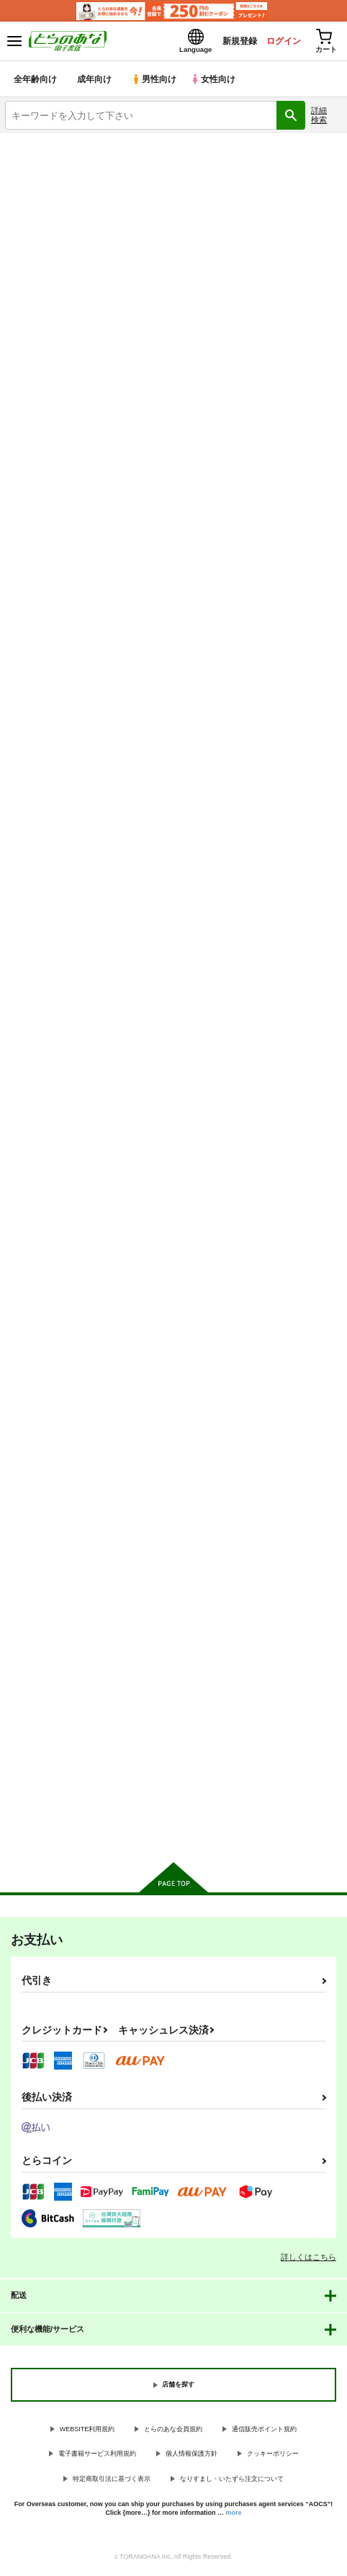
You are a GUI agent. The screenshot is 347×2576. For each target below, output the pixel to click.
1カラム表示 (328, 770)
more (234, 2516)
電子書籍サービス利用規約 (97, 2457)
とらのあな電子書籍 (41, 145)
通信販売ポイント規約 (264, 2432)
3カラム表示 (279, 770)
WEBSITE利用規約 (87, 2432)
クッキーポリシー (273, 2457)
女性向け (216, 82)
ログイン (275, 42)
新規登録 (226, 42)
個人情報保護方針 (191, 2457)
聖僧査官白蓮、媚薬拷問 (288, 1337)
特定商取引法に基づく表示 (111, 2482)
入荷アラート (41, 606)
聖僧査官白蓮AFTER (280, 991)
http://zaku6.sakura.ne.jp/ (136, 490)
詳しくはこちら (308, 2259)
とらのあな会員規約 (173, 2432)
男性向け (155, 82)
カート (57, 1134)
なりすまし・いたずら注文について (232, 2482)
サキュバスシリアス (48, 1678)
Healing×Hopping (160, 990)
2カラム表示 (304, 770)
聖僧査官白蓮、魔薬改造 (173, 1336)
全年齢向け (35, 82)
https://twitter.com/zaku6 (104, 508)
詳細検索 (319, 118)
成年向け (95, 82)
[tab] (61, 736)
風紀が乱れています (48, 990)
